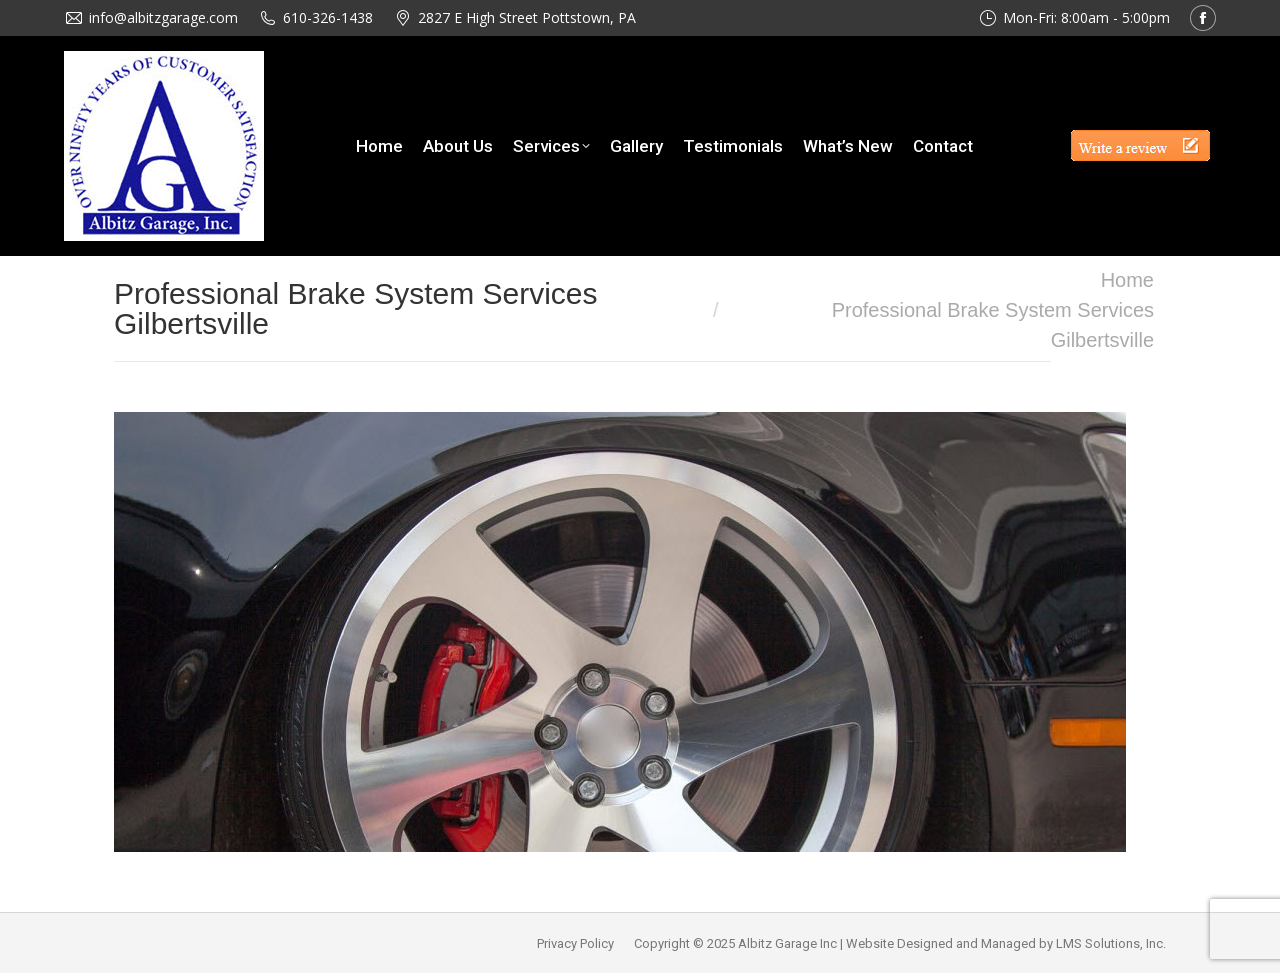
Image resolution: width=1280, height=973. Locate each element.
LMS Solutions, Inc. (1111, 943)
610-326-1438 (328, 17)
